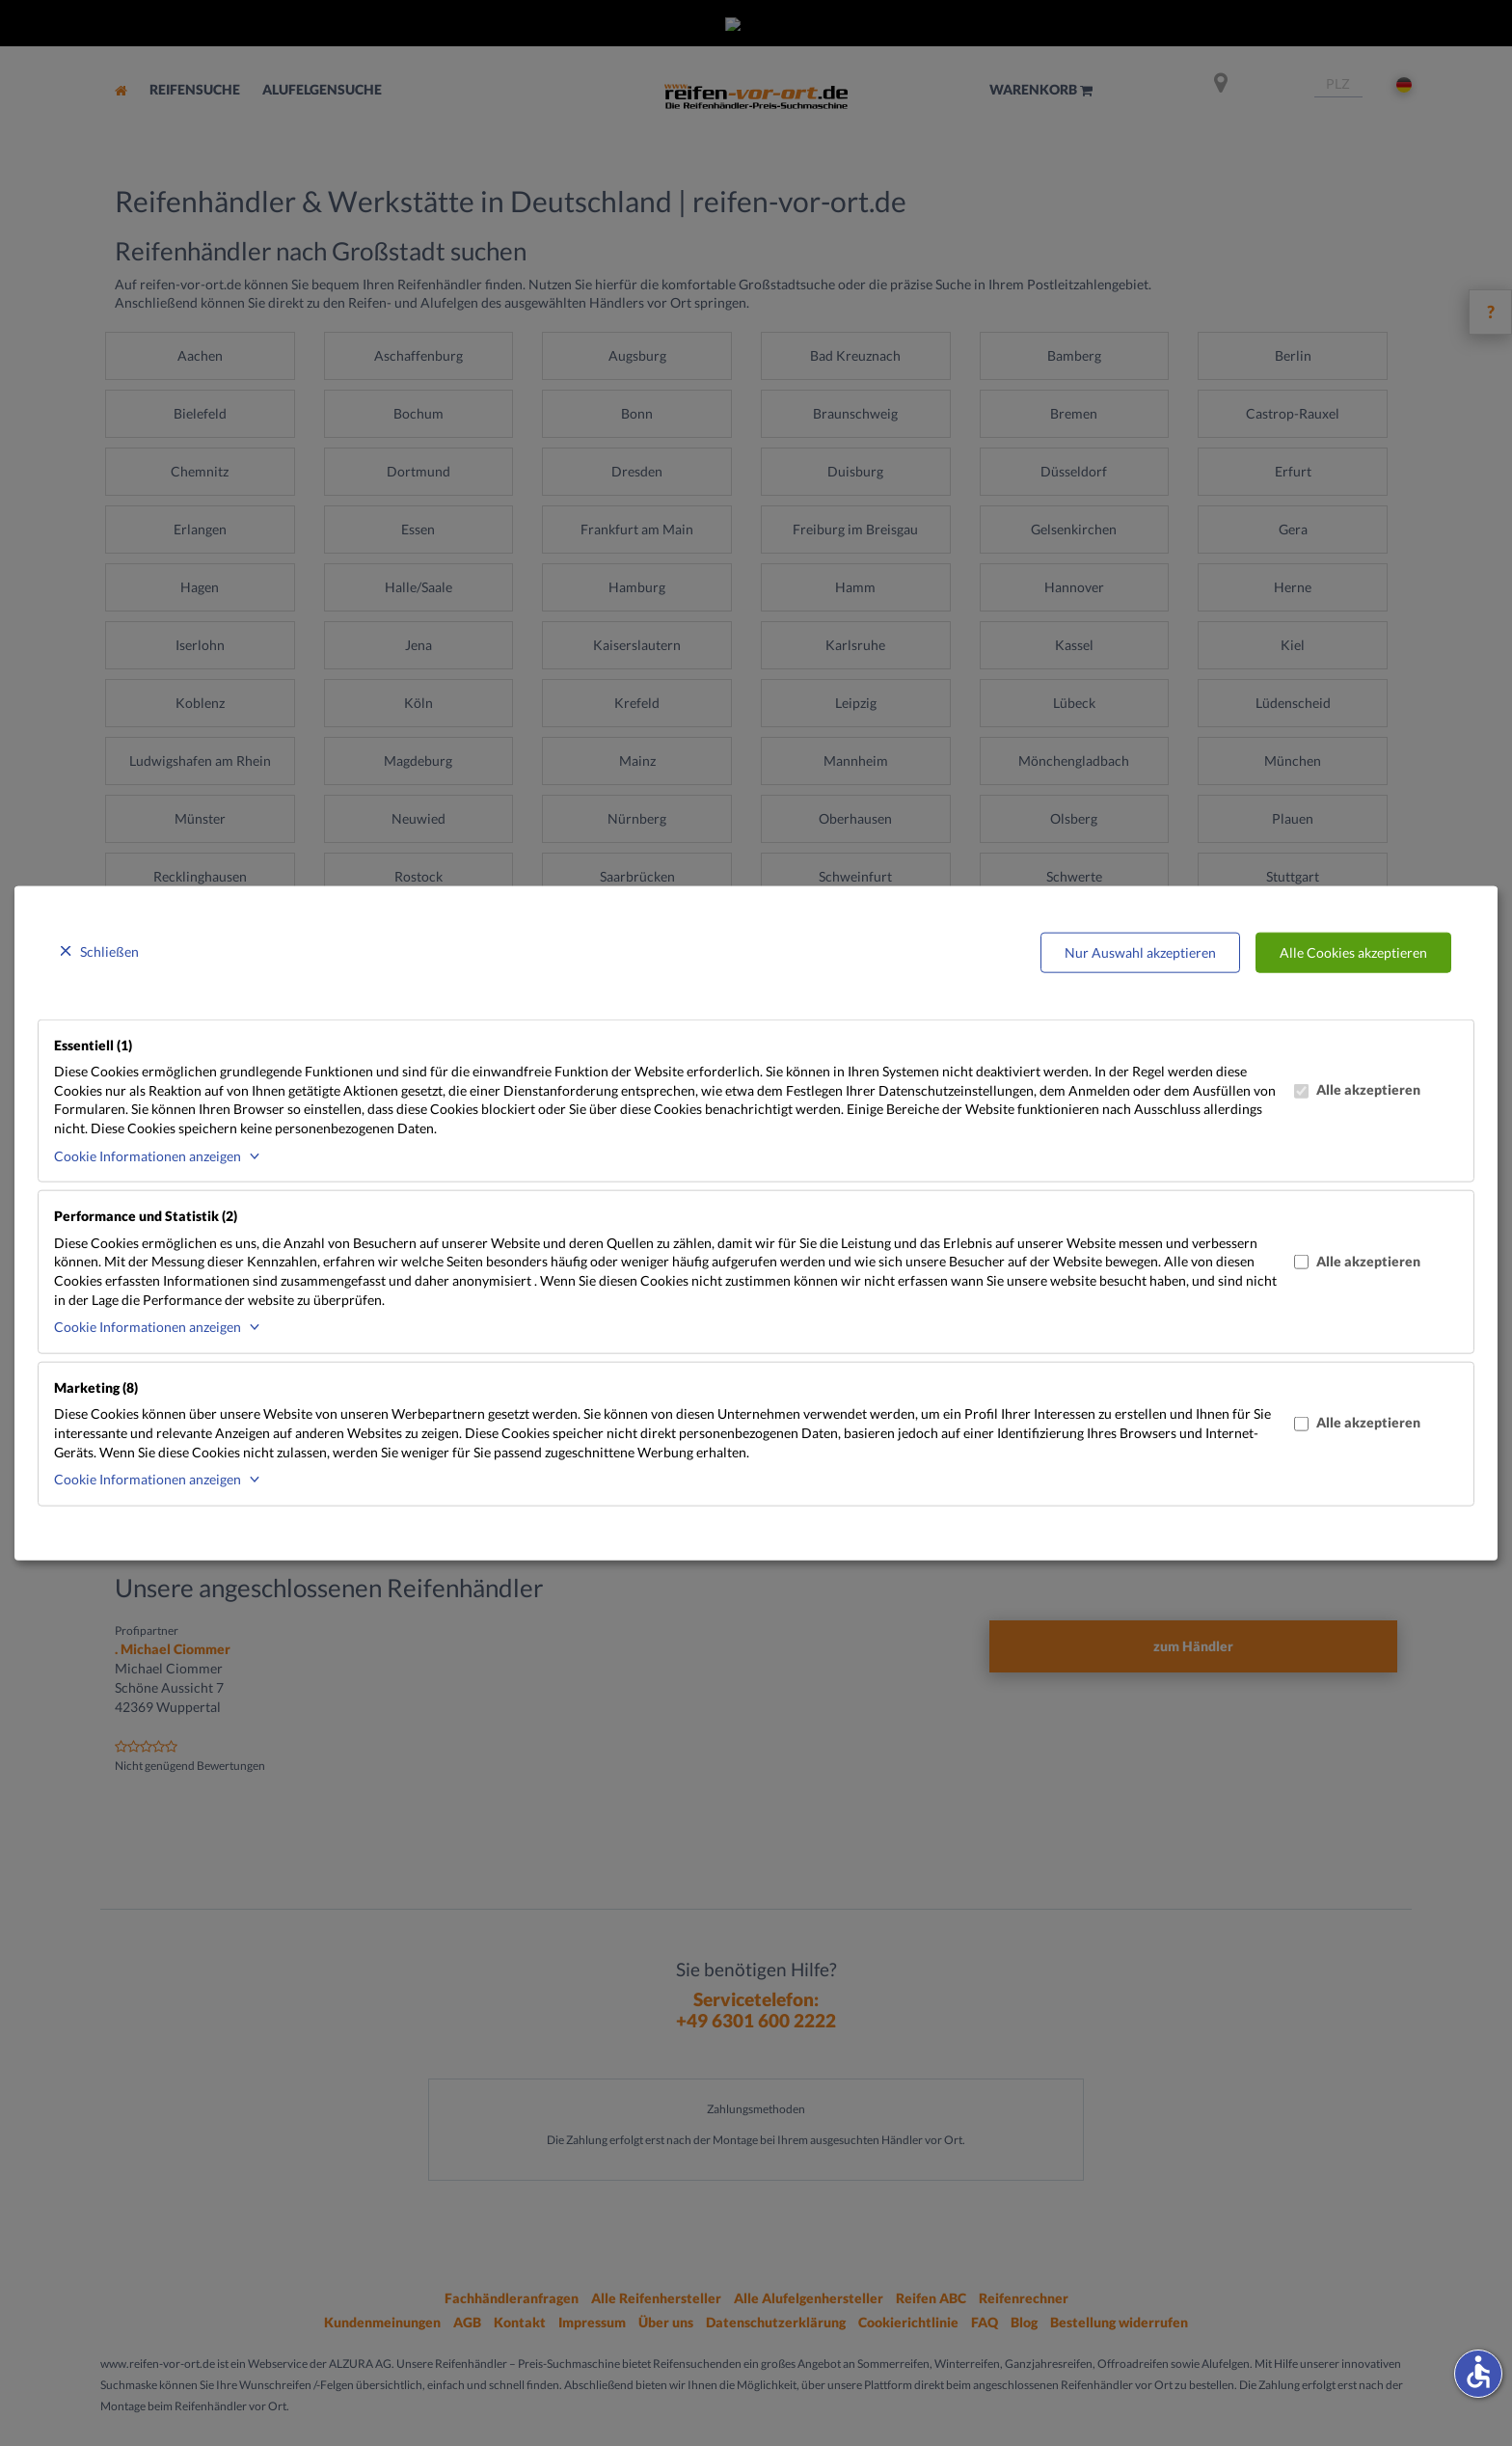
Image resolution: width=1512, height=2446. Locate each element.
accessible (1478, 2371)
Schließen (109, 951)
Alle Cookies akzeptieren (1353, 952)
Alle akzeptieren (1357, 1090)
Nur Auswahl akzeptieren (1140, 952)
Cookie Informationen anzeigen (147, 1155)
